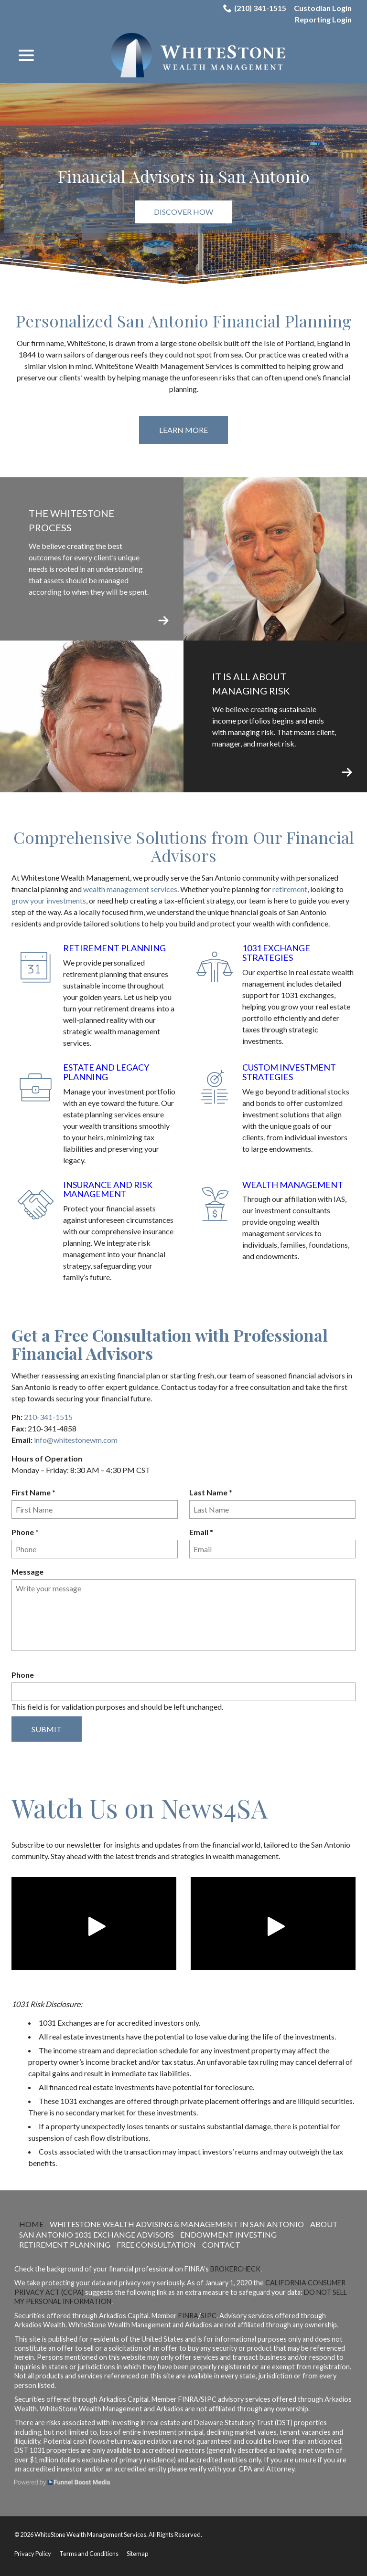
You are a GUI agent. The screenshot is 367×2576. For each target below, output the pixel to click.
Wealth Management (292, 1184)
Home (31, 2224)
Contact (221, 2244)
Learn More (183, 429)
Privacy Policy (32, 2553)
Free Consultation (156, 2244)
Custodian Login (323, 7)
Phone (27, 1532)
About (324, 2224)
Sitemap (137, 2553)
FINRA (188, 2316)
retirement (289, 889)
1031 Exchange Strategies (276, 953)
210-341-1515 (48, 1416)
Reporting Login (323, 19)
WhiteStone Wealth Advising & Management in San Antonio (177, 2224)
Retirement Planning (114, 948)
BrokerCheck (235, 2269)
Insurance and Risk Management (107, 1189)
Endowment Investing (228, 2234)
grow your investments (48, 900)
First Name (35, 1492)
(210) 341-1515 (254, 7)
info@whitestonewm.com (76, 1439)
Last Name (213, 1492)
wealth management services (130, 889)
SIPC (208, 2316)
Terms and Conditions (89, 2553)
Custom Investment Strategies (289, 1072)
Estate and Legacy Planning (106, 1072)
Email (203, 1532)
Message (27, 1571)
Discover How (183, 211)
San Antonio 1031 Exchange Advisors (96, 2234)
